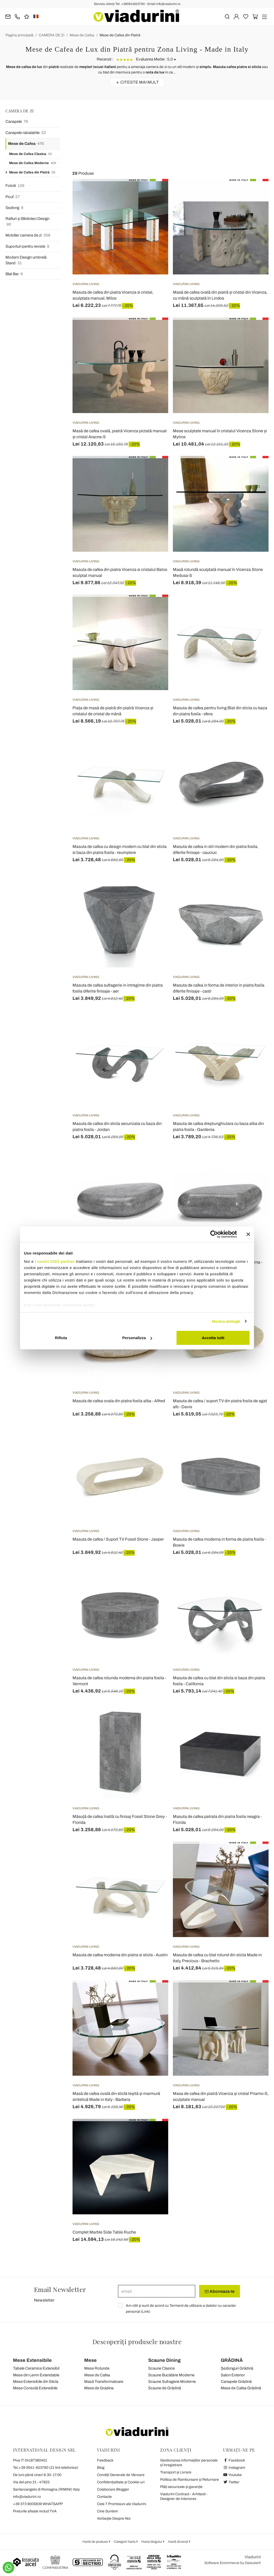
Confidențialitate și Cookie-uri (121, 2482)
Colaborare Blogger (113, 2489)
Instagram (234, 2468)
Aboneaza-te (219, 2291)
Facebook (234, 2460)
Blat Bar (14, 274)
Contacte (104, 2497)
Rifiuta (61, 1338)
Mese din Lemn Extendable (36, 2375)
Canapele (16, 121)
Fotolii (14, 185)
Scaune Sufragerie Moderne (172, 2381)
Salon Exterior (233, 2375)
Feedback (105, 2460)
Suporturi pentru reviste (27, 246)
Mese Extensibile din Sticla (35, 2381)
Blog (101, 2468)
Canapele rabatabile (25, 133)
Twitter (231, 2482)
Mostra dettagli (226, 1321)
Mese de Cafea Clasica (30, 154)
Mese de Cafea (82, 35)
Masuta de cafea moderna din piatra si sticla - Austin (120, 1955)
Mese (90, 2360)
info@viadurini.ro (27, 2497)
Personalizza (137, 1338)
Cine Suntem (107, 2511)
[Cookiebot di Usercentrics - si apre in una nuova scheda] (214, 1234)
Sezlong (14, 208)
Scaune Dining (164, 2360)
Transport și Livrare (175, 2472)
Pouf (12, 197)
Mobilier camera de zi (27, 235)
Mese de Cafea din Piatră (120, 35)
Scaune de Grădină (164, 2388)
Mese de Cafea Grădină (241, 2388)
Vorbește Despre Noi (114, 2518)
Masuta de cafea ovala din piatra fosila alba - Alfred (119, 1401)
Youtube (232, 2475)
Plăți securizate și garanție (181, 2487)
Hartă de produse (95, 2542)
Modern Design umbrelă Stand (26, 260)
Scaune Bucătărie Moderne (171, 2375)
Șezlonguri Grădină (237, 2368)
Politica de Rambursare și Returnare (189, 2479)
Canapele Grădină (236, 2381)
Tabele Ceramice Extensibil (36, 2368)
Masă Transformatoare (103, 2381)
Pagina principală (19, 35)
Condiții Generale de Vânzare (121, 2475)
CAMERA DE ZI (51, 35)
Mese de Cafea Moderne (32, 163)
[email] (156, 2291)
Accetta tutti (213, 1338)
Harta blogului (152, 2542)
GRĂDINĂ (232, 2360)
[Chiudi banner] (248, 1234)
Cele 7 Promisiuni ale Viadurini (121, 2504)
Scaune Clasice (161, 2368)
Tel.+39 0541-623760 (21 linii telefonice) (45, 2468)
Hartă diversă (178, 2542)
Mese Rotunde (96, 2368)
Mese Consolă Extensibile (35, 2388)
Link (145, 2312)
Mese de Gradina (99, 2388)
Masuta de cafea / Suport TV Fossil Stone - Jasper (118, 1539)
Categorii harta (125, 2542)
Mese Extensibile (32, 2360)
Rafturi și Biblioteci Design (27, 222)
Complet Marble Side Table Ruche (104, 2232)
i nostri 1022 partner (55, 1261)
